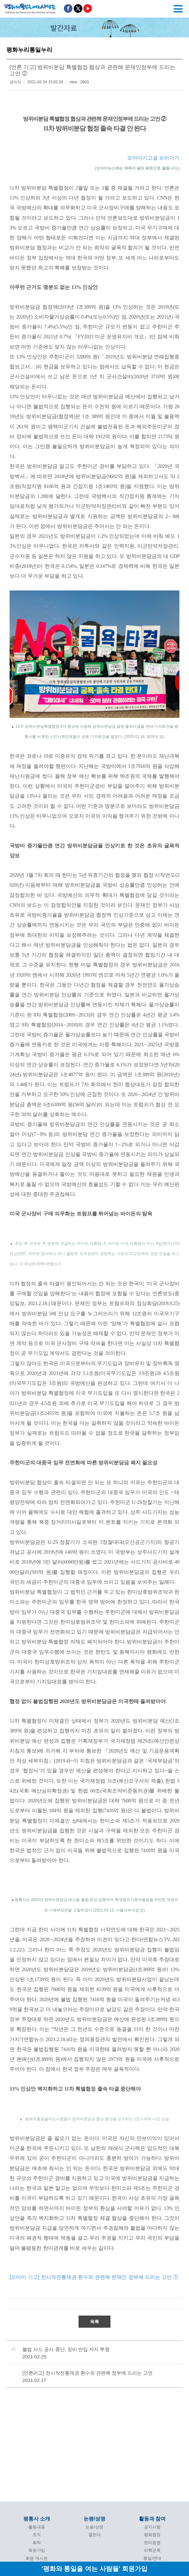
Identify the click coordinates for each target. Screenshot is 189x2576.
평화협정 (152, 2534)
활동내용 (36, 2527)
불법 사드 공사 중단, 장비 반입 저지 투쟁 (66, 2349)
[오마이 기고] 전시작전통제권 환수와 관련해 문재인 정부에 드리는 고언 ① (94, 2277)
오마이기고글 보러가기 (153, 158)
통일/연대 (152, 2558)
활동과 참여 (152, 2519)
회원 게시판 (37, 2558)
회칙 (37, 2542)
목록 (94, 2321)
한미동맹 (152, 2542)
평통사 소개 (36, 2519)
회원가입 (36, 2550)
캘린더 (94, 2534)
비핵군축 (152, 2550)
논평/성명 (94, 2519)
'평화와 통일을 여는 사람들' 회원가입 (94, 2568)
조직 (37, 2534)
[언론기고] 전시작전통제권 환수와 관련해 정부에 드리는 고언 (87, 2373)
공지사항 (152, 2527)
